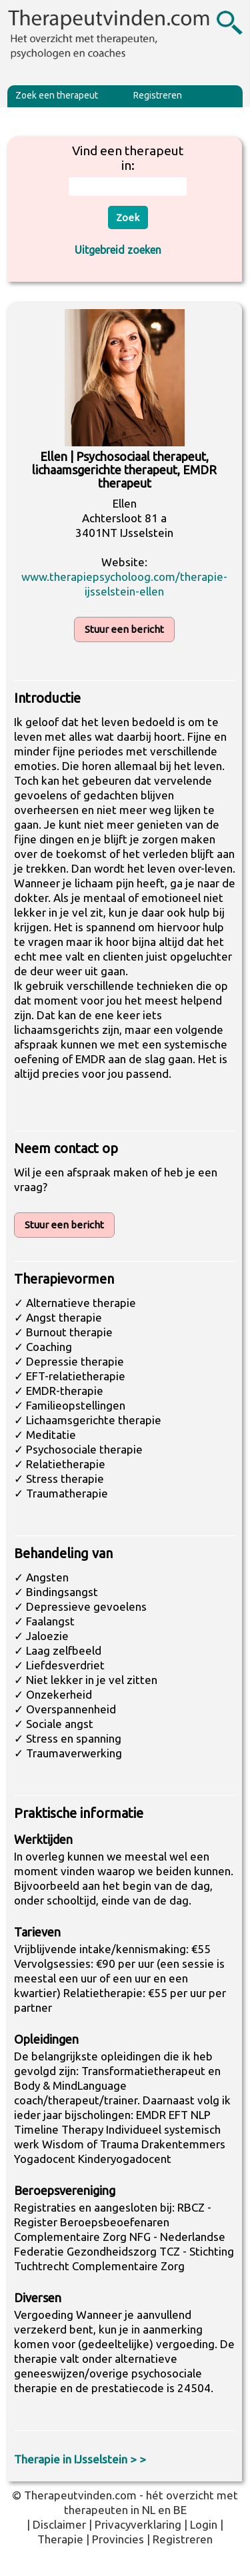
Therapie (60, 2539)
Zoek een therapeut (56, 95)
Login (203, 2524)
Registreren (157, 95)
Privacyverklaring (138, 2524)
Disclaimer (59, 2524)
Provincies (118, 2539)
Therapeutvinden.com (80, 2495)
